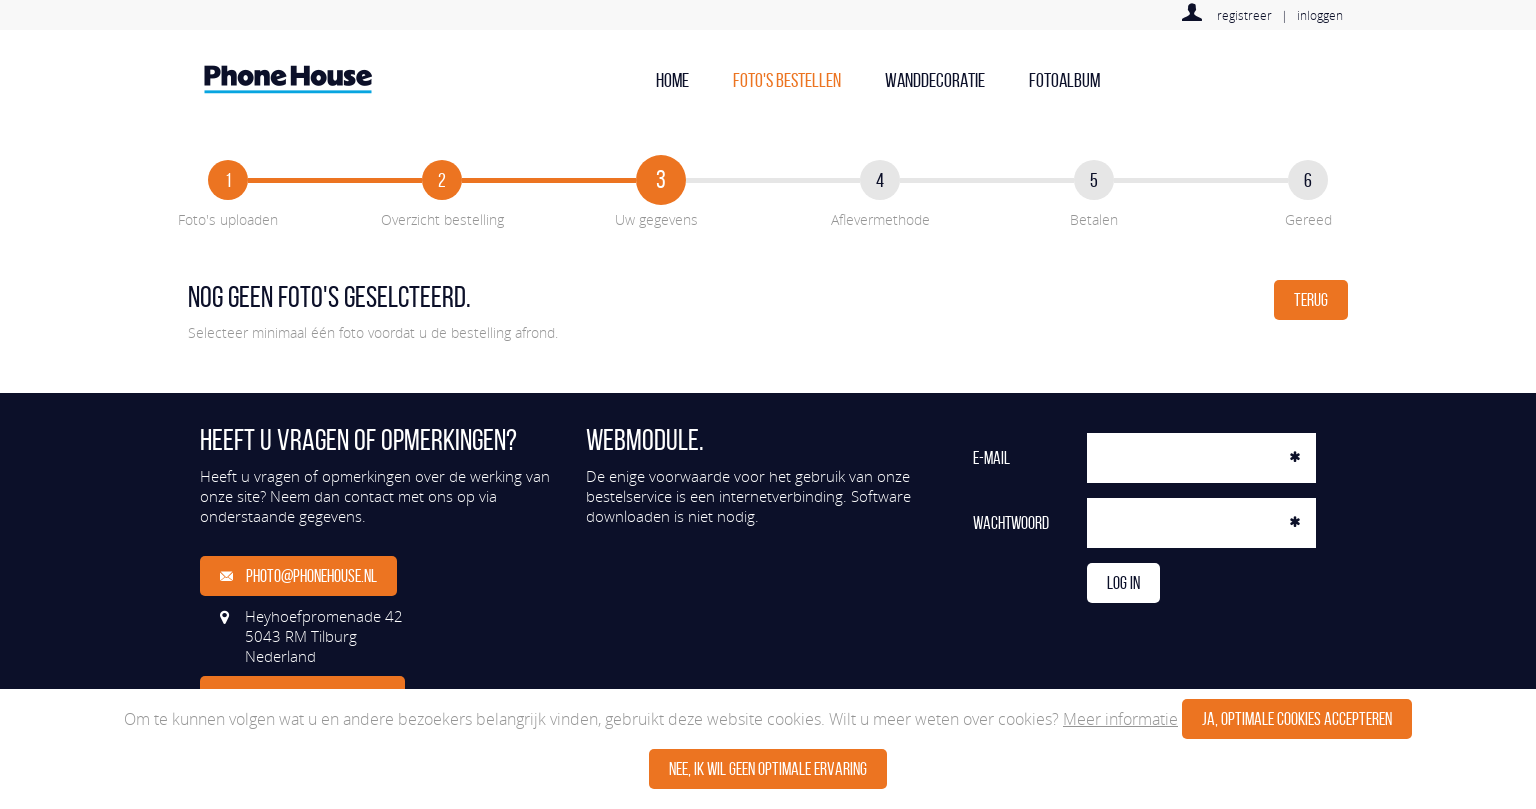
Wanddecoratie (935, 80)
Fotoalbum (1064, 80)
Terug (1311, 300)
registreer (1244, 15)
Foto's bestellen (787, 80)
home (672, 80)
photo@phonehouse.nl (298, 576)
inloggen (1320, 15)
